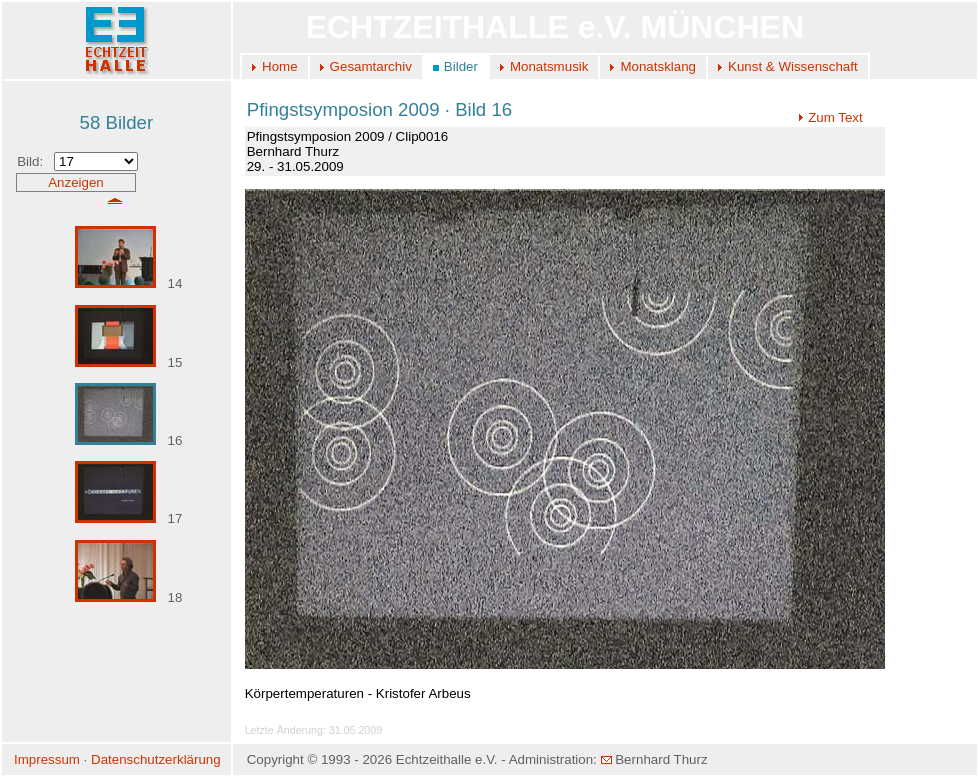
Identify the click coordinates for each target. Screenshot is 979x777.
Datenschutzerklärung (156, 759)
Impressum (47, 759)
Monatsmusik (549, 66)
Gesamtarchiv (371, 66)
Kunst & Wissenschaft (793, 66)
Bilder (461, 66)
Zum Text (830, 117)
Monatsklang (658, 66)
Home (280, 66)
